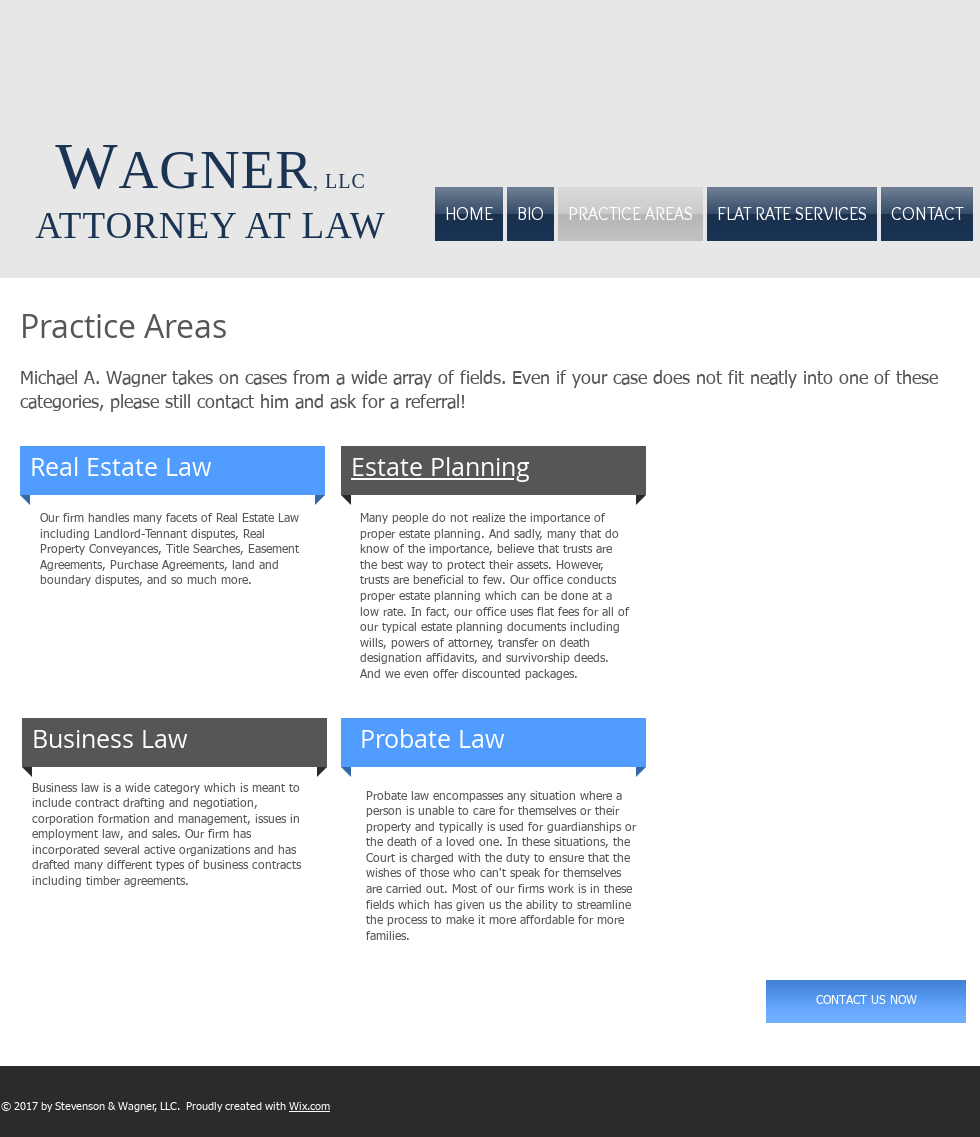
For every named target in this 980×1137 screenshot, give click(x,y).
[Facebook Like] (416, 1106)
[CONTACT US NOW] (866, 1001)
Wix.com (309, 1106)
